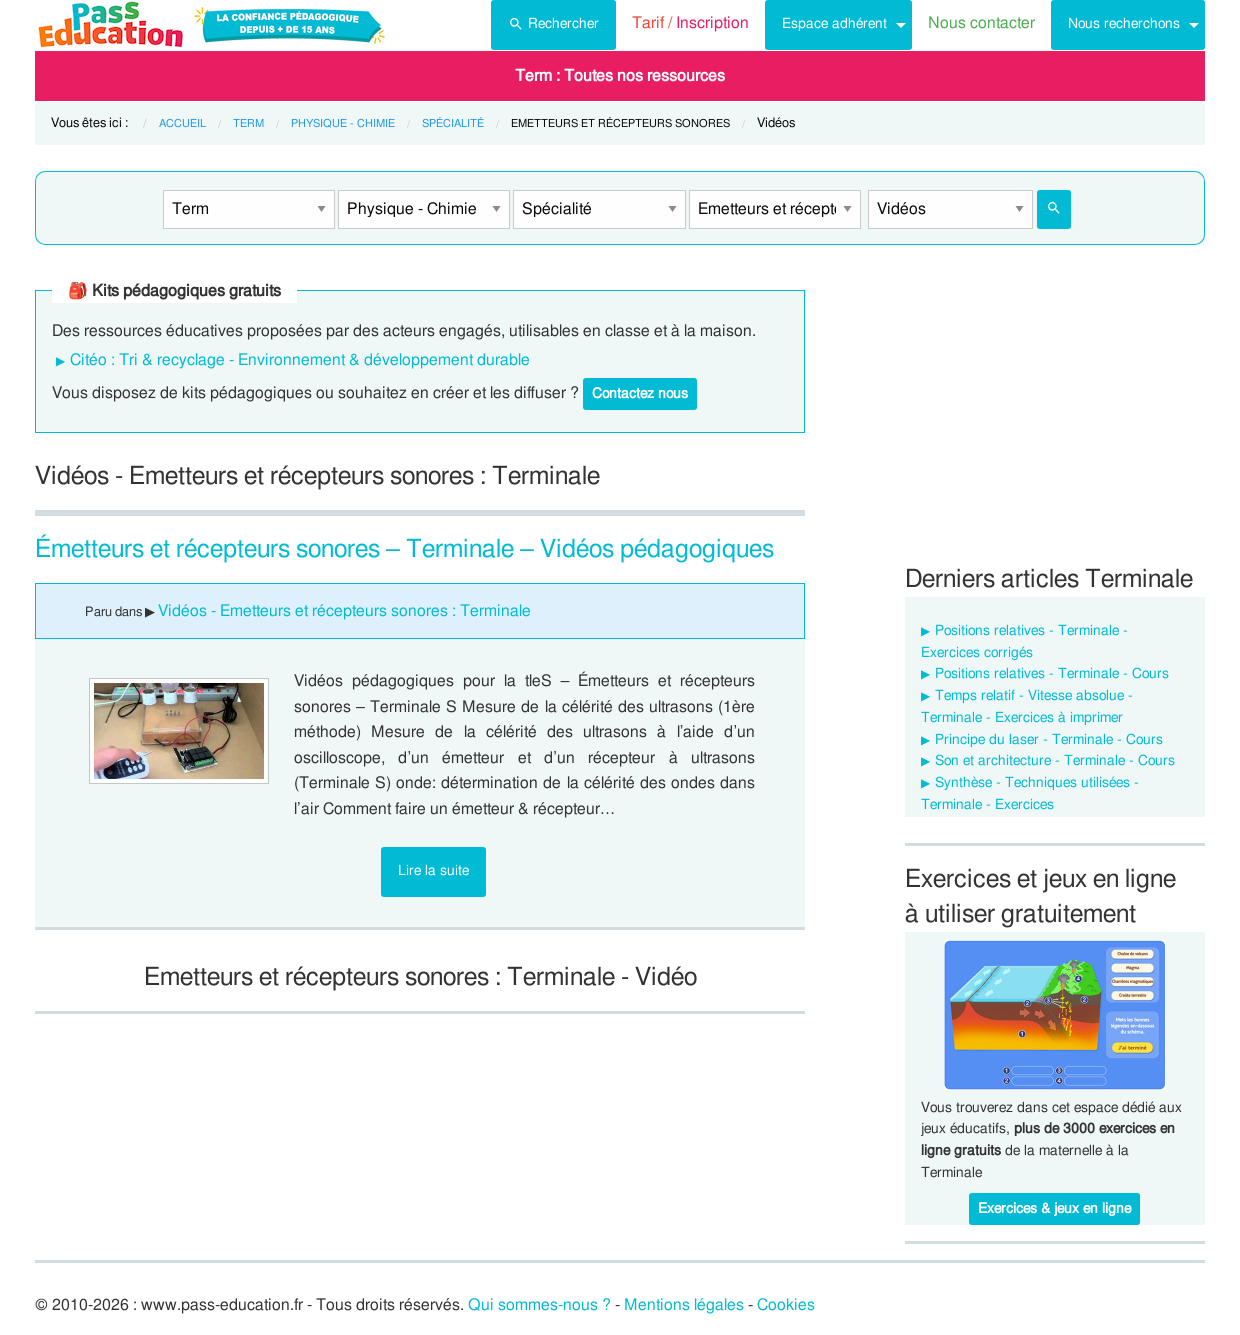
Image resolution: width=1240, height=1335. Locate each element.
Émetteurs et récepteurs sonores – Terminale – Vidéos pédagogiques (404, 549)
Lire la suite (433, 870)
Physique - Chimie (343, 123)
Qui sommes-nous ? (539, 1305)
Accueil (182, 123)
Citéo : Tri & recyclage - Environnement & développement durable (300, 360)
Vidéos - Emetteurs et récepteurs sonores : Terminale (344, 611)
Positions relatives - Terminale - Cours (1052, 674)
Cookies (786, 1305)
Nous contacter (981, 23)
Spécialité (453, 123)
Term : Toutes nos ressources (620, 76)
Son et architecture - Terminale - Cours (1055, 761)
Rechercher (553, 22)
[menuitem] (553, 25)
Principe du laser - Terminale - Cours (1049, 740)
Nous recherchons (1124, 23)
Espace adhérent (834, 23)
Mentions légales (684, 1305)
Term (248, 123)
